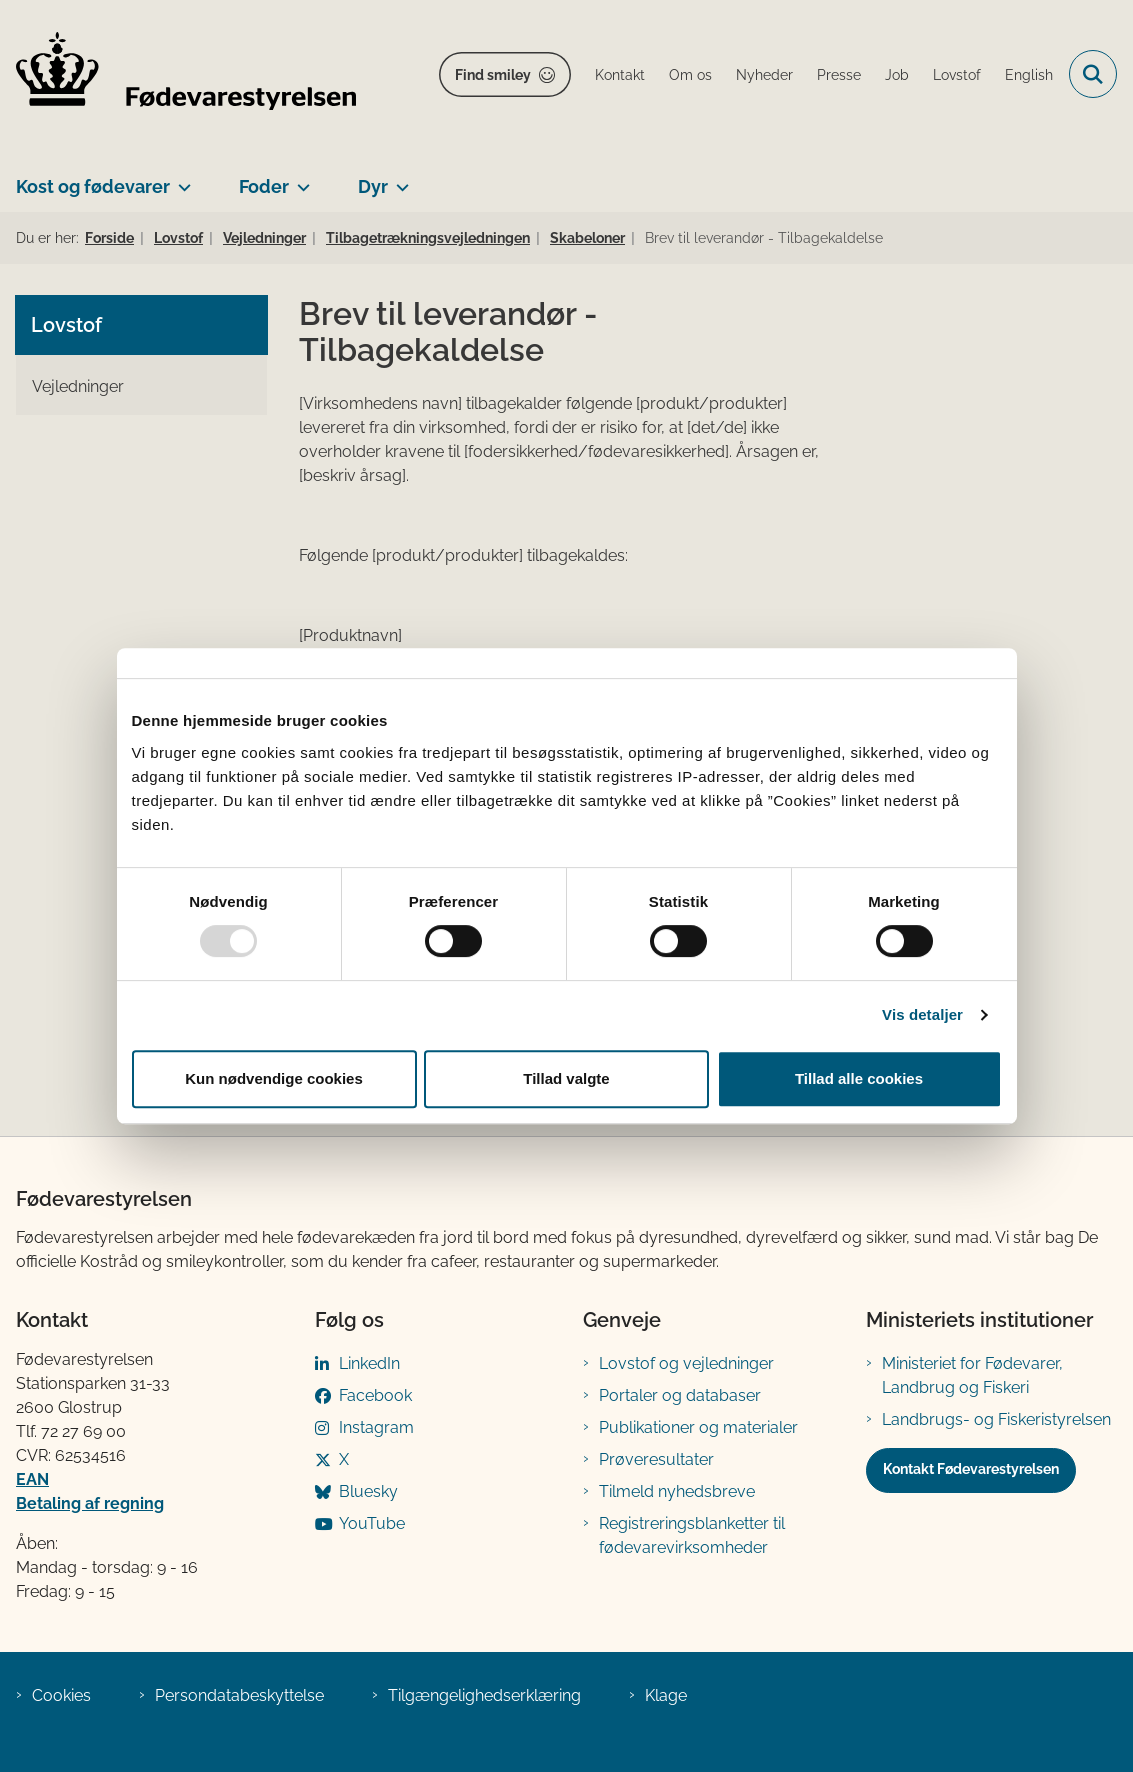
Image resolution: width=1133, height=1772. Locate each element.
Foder (264, 186)
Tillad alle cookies (859, 1078)
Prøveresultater (656, 1459)
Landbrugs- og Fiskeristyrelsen (996, 1419)
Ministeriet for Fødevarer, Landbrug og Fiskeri (972, 1375)
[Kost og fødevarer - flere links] (180, 179)
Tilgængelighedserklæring (484, 1695)
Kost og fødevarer (93, 186)
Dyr (373, 186)
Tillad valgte (566, 1078)
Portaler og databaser (680, 1395)
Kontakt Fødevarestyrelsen (971, 1469)
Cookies (61, 1695)
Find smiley (493, 75)
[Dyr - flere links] (398, 179)
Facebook (375, 1395)
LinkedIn (369, 1363)
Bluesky (368, 1491)
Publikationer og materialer (698, 1427)
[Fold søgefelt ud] (1093, 74)
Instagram (376, 1427)
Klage (666, 1695)
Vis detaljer (922, 1014)
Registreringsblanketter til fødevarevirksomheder (692, 1535)
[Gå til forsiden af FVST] (178, 74)
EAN (32, 1479)
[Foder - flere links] (299, 179)
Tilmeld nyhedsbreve (677, 1491)
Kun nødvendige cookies (274, 1078)
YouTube (372, 1523)
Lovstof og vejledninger (686, 1363)
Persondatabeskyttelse (239, 1695)
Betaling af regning (90, 1503)
